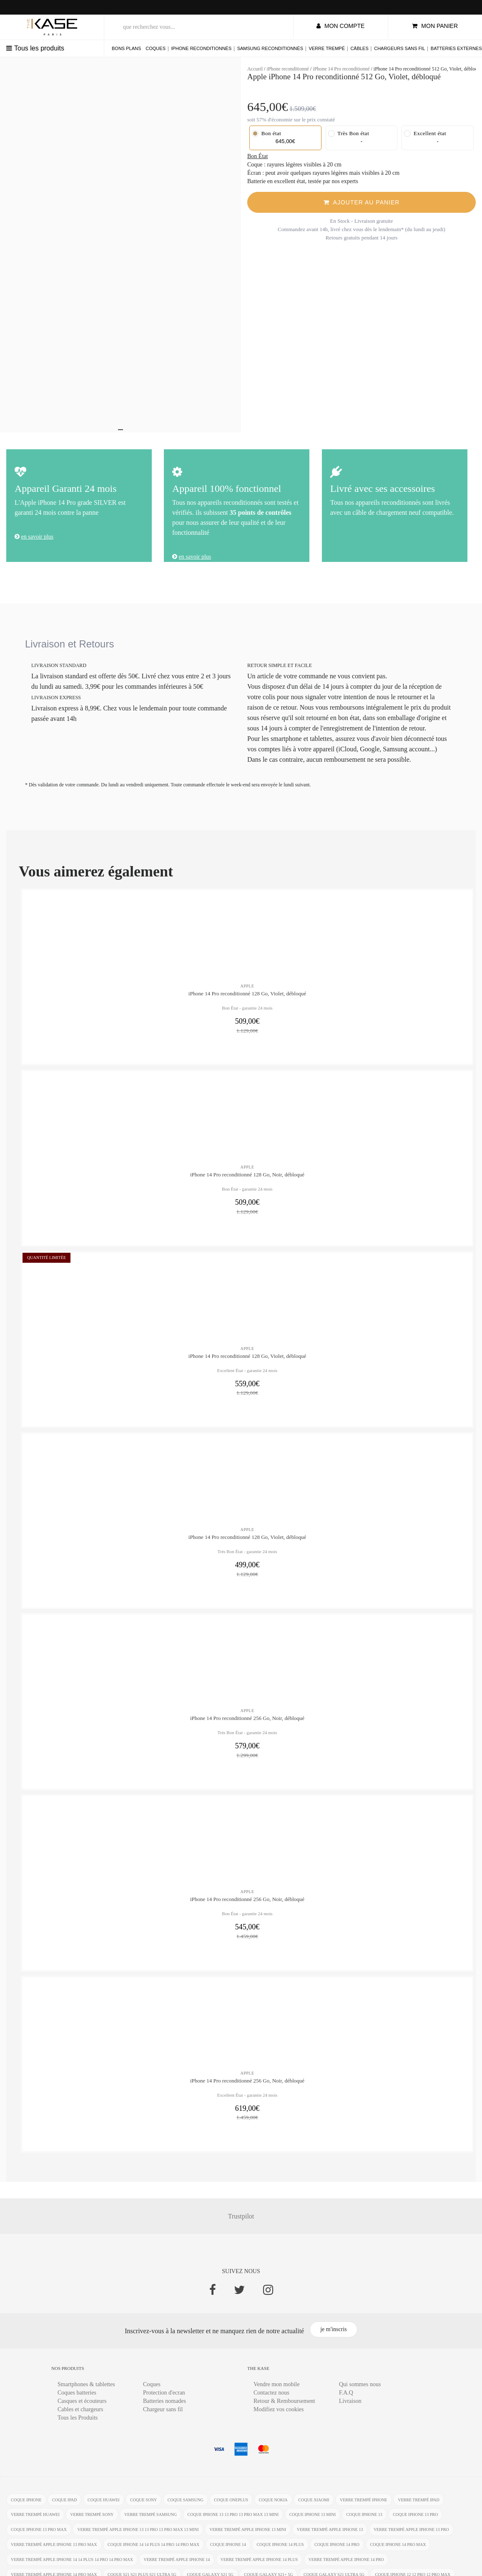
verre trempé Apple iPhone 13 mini (247, 2535)
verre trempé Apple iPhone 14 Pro (346, 2565)
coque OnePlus (231, 2505)
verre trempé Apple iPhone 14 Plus (259, 2565)
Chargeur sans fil (163, 2415)
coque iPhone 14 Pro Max (398, 2550)
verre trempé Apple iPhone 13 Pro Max (54, 2550)
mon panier (435, 26)
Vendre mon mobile (276, 2390)
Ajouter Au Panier (362, 202)
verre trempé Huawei (35, 2520)
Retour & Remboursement (284, 2407)
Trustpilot (241, 2222)
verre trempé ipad (418, 2505)
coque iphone (26, 2505)
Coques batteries (77, 2398)
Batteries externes (456, 48)
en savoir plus (37, 537)
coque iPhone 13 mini (312, 2520)
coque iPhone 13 (364, 2520)
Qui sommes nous (360, 2390)
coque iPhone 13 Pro (415, 2520)
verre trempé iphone (363, 2505)
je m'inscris (333, 2335)
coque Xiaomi (313, 2505)
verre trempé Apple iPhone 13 (330, 2535)
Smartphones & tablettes (86, 2390)
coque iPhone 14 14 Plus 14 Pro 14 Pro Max (153, 2550)
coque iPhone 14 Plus (280, 2550)
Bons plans (126, 48)
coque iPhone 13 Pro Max (39, 2535)
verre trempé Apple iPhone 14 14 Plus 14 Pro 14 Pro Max (72, 2565)
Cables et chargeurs (80, 2415)
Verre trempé (327, 48)
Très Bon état (348, 133)
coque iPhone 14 (228, 2550)
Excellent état (425, 133)
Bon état (266, 133)
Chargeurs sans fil (399, 48)
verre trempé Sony (91, 2520)
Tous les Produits (78, 2423)
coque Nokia (273, 2505)
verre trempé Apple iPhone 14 (176, 2565)
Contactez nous (271, 2398)
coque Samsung (185, 2505)
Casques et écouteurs (82, 2407)
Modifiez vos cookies (279, 2415)
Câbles (359, 48)
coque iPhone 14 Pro (336, 2550)
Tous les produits (35, 48)
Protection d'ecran (164, 2398)
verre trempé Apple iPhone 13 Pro (411, 2535)
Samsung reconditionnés (270, 48)
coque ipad (64, 2505)
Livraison (350, 2407)
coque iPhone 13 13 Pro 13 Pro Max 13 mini (233, 2520)
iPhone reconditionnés (201, 48)
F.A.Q (346, 2398)
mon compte (340, 26)
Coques (156, 48)
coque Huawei (104, 2505)
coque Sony (143, 2505)
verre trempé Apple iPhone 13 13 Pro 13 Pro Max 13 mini (137, 2535)
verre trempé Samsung (150, 2520)
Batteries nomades (164, 2407)
